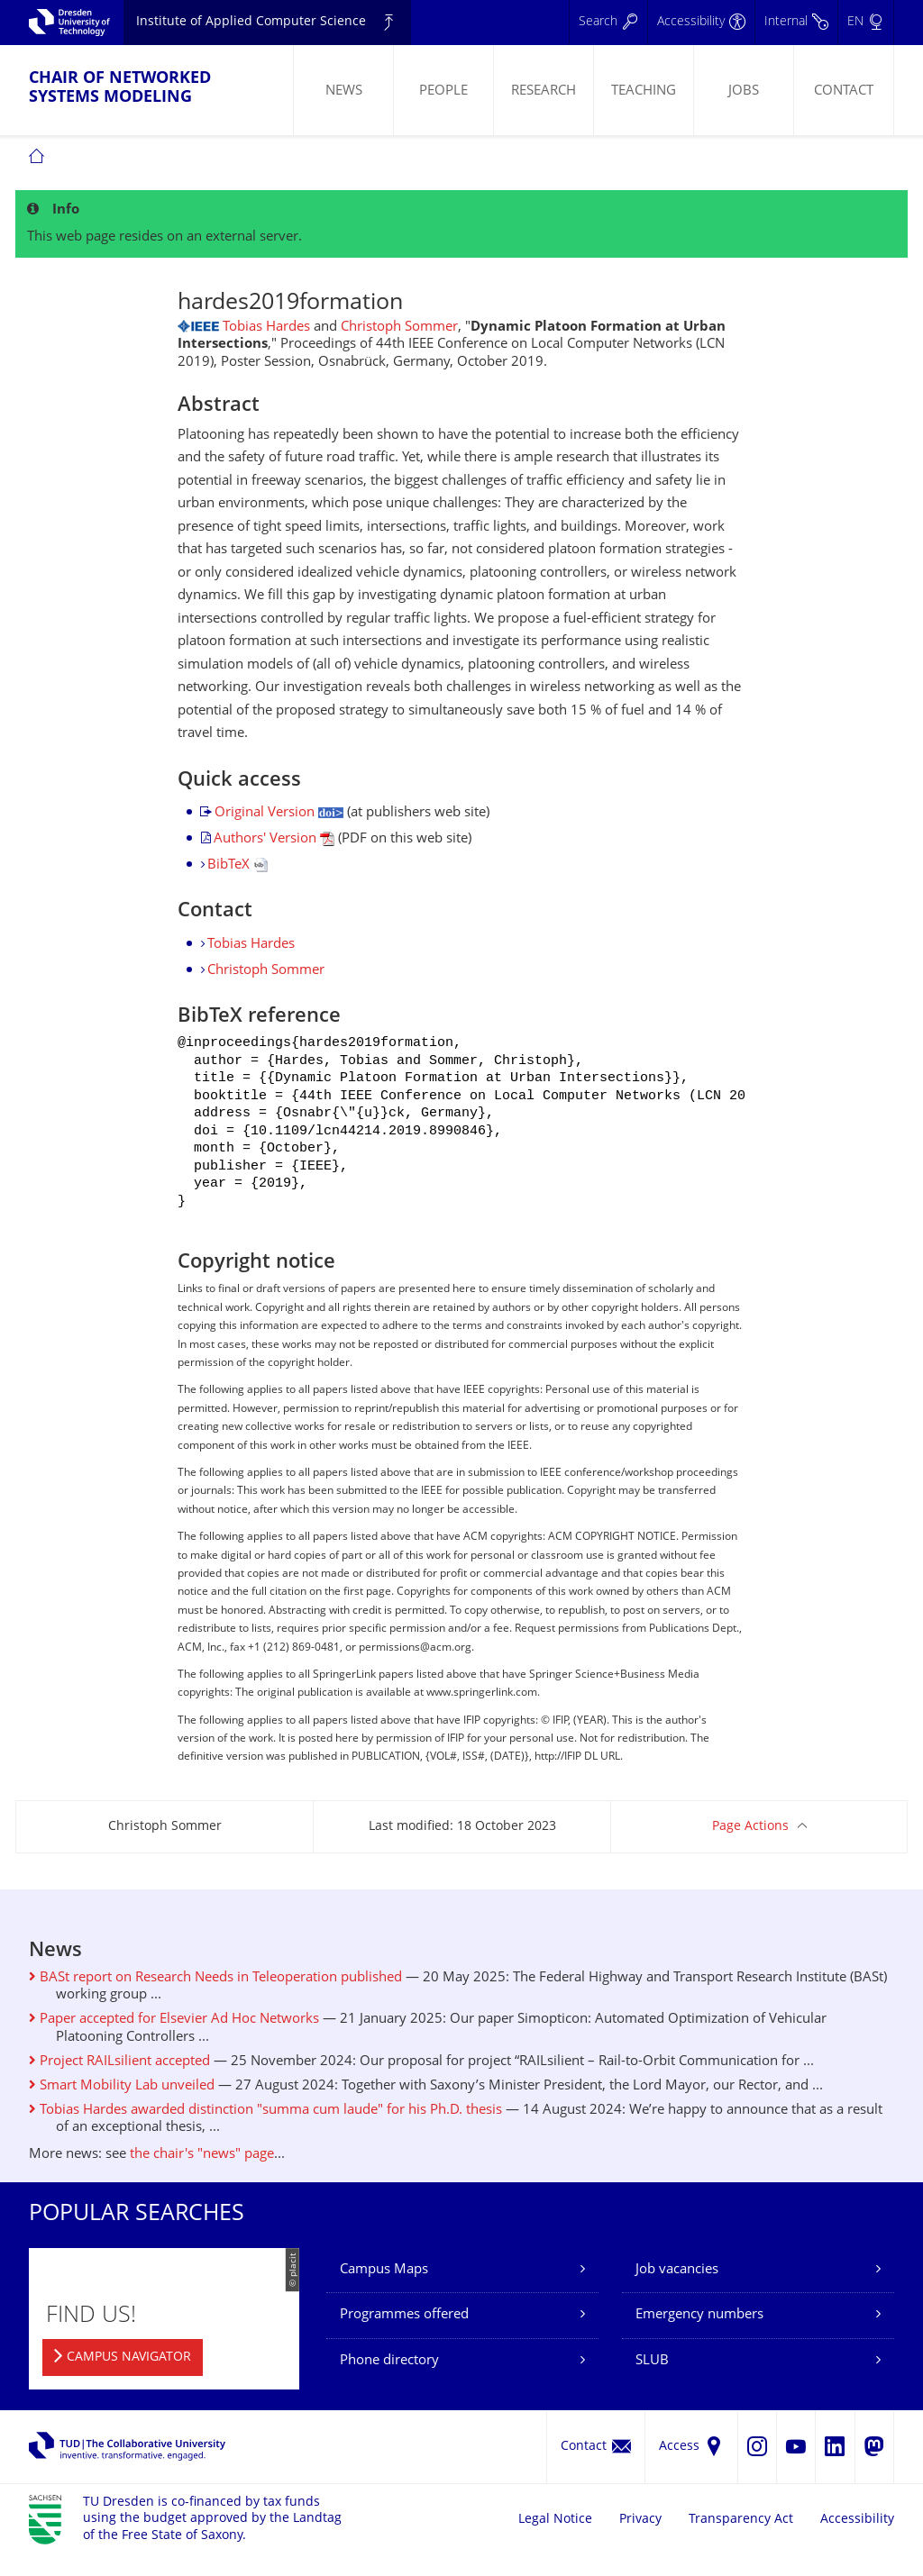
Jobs (743, 91)
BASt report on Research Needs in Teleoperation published (215, 1998)
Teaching (643, 91)
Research (543, 91)
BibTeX (237, 865)
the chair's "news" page (202, 2174)
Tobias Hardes (266, 327)
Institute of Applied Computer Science (251, 22)
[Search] (608, 22)
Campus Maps (384, 2290)
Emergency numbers (699, 2335)
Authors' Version (274, 839)
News (343, 91)
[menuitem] (343, 90)
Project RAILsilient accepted (119, 2082)
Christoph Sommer (399, 327)
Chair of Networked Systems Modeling (120, 88)
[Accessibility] (700, 22)
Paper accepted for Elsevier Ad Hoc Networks (174, 2039)
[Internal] (795, 22)
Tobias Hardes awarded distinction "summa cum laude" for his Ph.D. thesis (265, 2130)
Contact (843, 91)
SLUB (652, 2381)
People (443, 91)
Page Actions (750, 1846)
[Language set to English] (865, 22)
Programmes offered (404, 2335)
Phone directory (389, 2381)
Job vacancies (676, 2290)
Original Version (279, 813)
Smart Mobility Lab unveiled (122, 2106)
